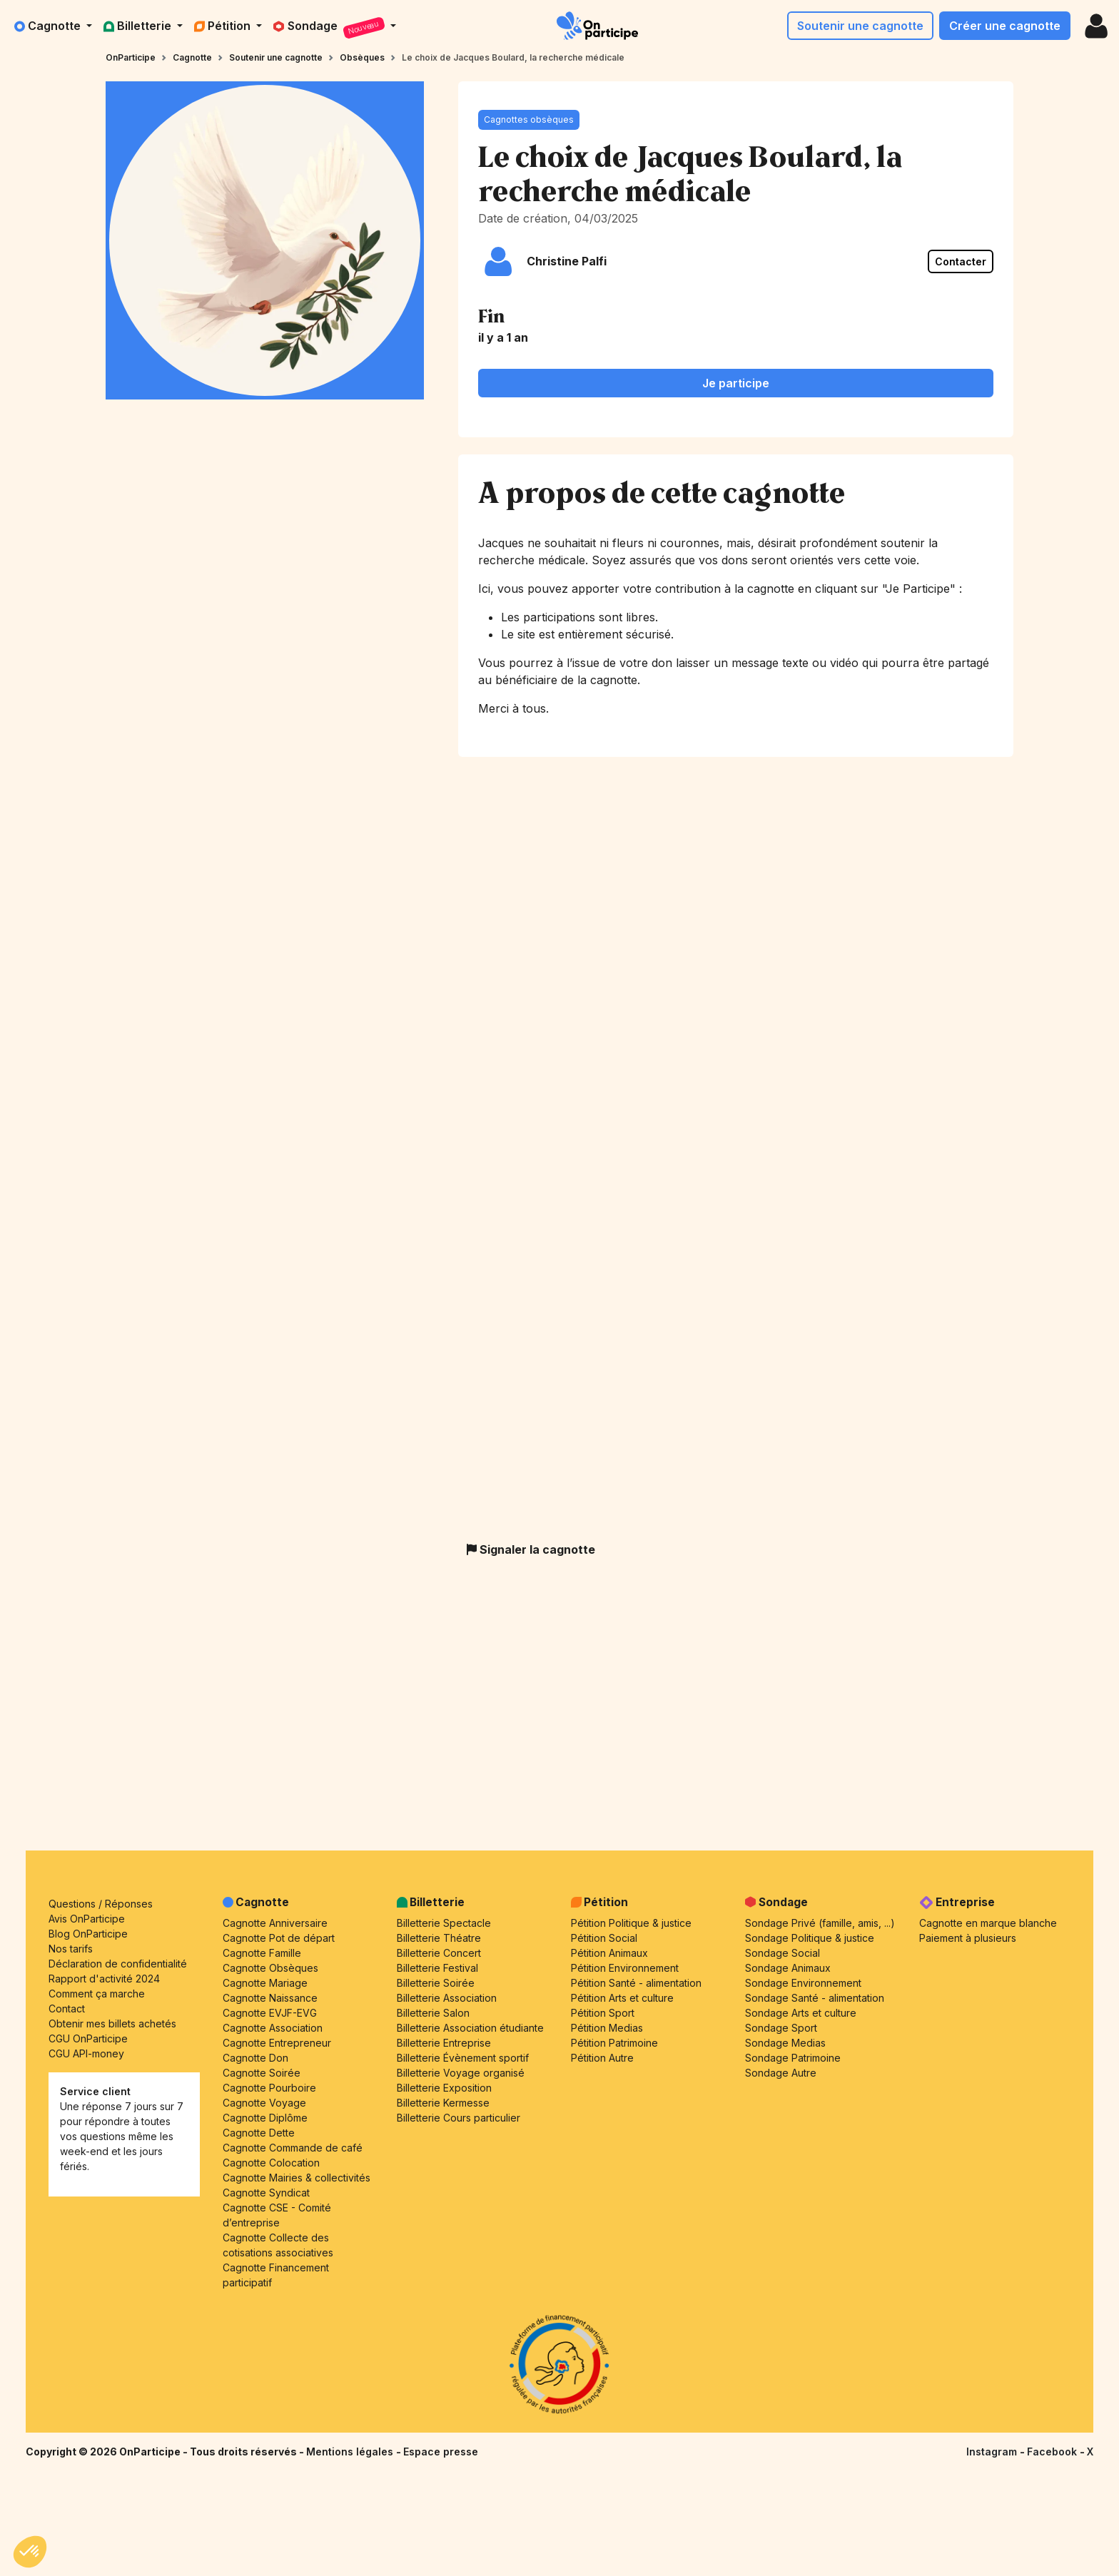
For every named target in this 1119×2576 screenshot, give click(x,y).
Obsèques (362, 57)
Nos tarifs (71, 1949)
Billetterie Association (447, 1998)
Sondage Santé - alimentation (814, 1998)
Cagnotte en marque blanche (988, 1923)
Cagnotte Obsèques (270, 1968)
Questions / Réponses (101, 1904)
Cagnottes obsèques (529, 119)
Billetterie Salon (433, 2013)
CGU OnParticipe (88, 2038)
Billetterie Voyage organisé (461, 2073)
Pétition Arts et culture (622, 1998)
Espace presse (440, 2451)
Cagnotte (192, 57)
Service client (95, 2091)
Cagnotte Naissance (270, 1998)
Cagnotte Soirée (261, 2073)
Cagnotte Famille (262, 1953)
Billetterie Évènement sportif (463, 2058)
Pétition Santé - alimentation (636, 1983)
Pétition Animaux (609, 1953)
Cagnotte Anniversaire (275, 1923)
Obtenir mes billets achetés (112, 2023)
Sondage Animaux (788, 1968)
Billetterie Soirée (436, 1983)
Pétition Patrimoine (614, 2043)
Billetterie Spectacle (444, 1923)
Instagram (993, 2451)
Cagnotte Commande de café (293, 2148)
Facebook (1053, 2451)
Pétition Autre (602, 2058)
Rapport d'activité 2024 (104, 1978)
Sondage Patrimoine (793, 2058)
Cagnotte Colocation (271, 2163)
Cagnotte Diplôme (265, 2118)
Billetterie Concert (439, 1953)
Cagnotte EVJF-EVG (270, 2013)
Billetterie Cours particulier (458, 2118)
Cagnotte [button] (48, 26)
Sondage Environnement (803, 1983)
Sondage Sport (781, 2028)
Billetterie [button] (138, 26)
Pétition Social (604, 1938)
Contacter (960, 261)
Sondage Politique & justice (809, 1938)
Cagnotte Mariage (265, 1983)
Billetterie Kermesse (443, 2103)
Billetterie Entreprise (444, 2043)
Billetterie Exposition (444, 2088)
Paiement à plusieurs (967, 1938)
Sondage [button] (330, 28)
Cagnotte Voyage (264, 2103)
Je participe (735, 383)
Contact (67, 2008)
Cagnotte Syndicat (266, 2192)
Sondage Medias (785, 2043)
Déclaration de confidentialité (118, 1964)
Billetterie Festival (437, 1968)
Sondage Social (782, 1953)
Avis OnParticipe (87, 1919)
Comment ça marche (97, 1993)
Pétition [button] (223, 26)
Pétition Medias (607, 2028)
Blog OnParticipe (88, 1934)
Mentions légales (351, 2451)
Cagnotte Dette (259, 2133)
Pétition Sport (602, 2013)
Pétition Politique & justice (631, 1923)
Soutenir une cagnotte (860, 26)
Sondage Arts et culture (800, 2013)
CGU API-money (86, 2053)
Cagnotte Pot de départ (279, 1938)
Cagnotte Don (255, 2058)
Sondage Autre (780, 2073)
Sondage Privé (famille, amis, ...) (820, 1923)
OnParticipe (131, 57)
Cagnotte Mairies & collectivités (296, 2178)
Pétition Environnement (625, 1968)
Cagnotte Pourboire (269, 2088)
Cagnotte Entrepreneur (277, 2043)
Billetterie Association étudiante (470, 2028)
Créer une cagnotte (1004, 26)
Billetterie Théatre (439, 1938)
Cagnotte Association (273, 2028)
